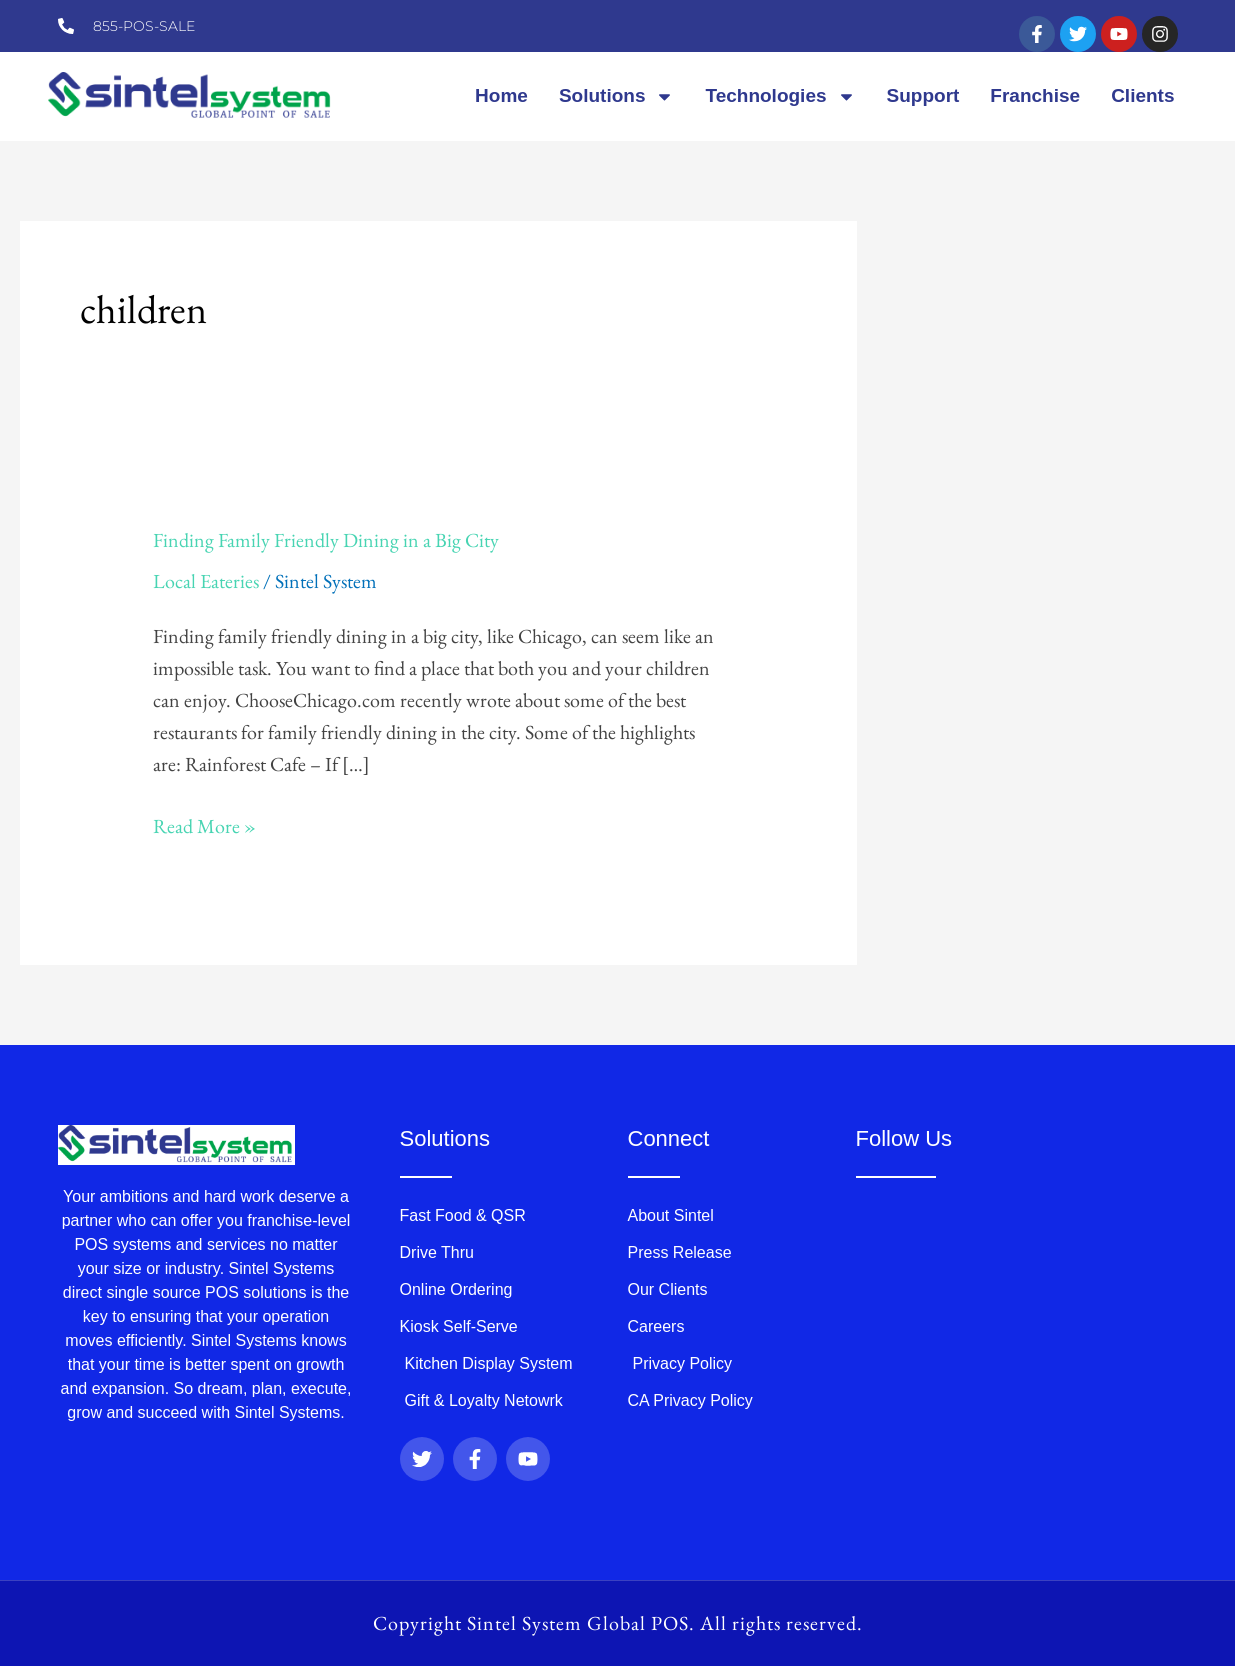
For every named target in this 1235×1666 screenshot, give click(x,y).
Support (923, 95)
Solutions (617, 96)
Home (501, 95)
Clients (1142, 95)
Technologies (780, 96)
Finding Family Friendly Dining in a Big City (326, 540)
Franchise (1035, 95)
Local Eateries (206, 581)
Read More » (204, 824)
